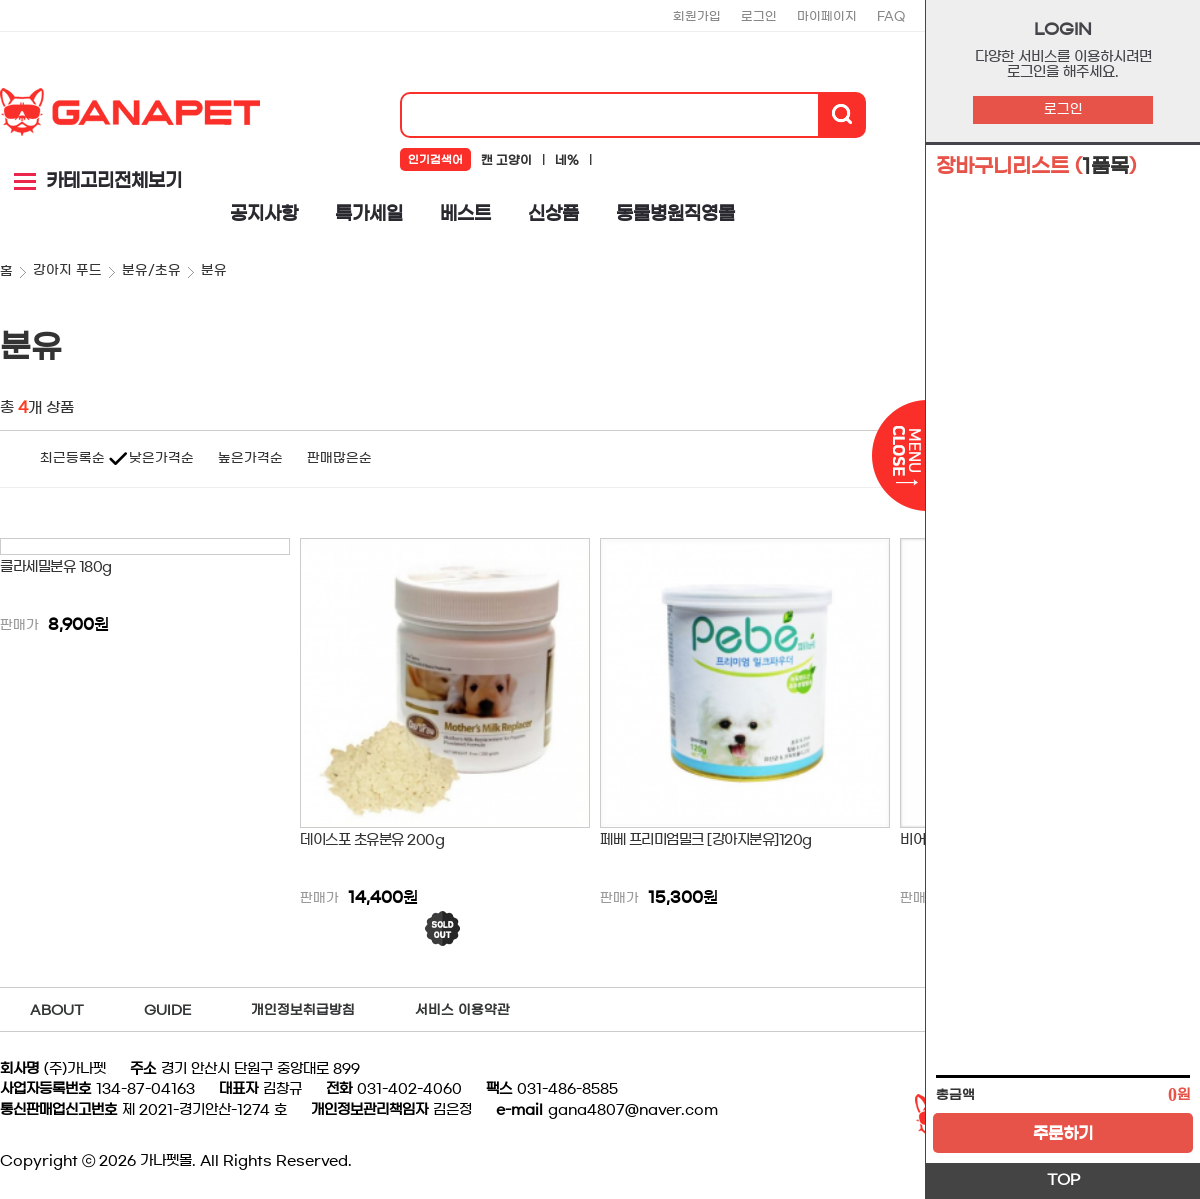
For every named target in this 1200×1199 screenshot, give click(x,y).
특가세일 (369, 214)
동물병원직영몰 (675, 214)
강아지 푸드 (67, 270)
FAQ (891, 16)
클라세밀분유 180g (56, 567)
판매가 (19, 625)
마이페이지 (827, 16)
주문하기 (1063, 1133)
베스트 (465, 214)
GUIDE (167, 1010)
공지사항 (264, 214)
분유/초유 (151, 270)
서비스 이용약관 (462, 1010)
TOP (1063, 1180)
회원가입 (697, 16)
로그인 (1063, 109)
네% (567, 160)
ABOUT (57, 1010)
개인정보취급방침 (303, 1010)
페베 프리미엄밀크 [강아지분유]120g (706, 840)
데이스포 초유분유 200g (372, 840)
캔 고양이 (506, 160)
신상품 (553, 214)
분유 (214, 270)
